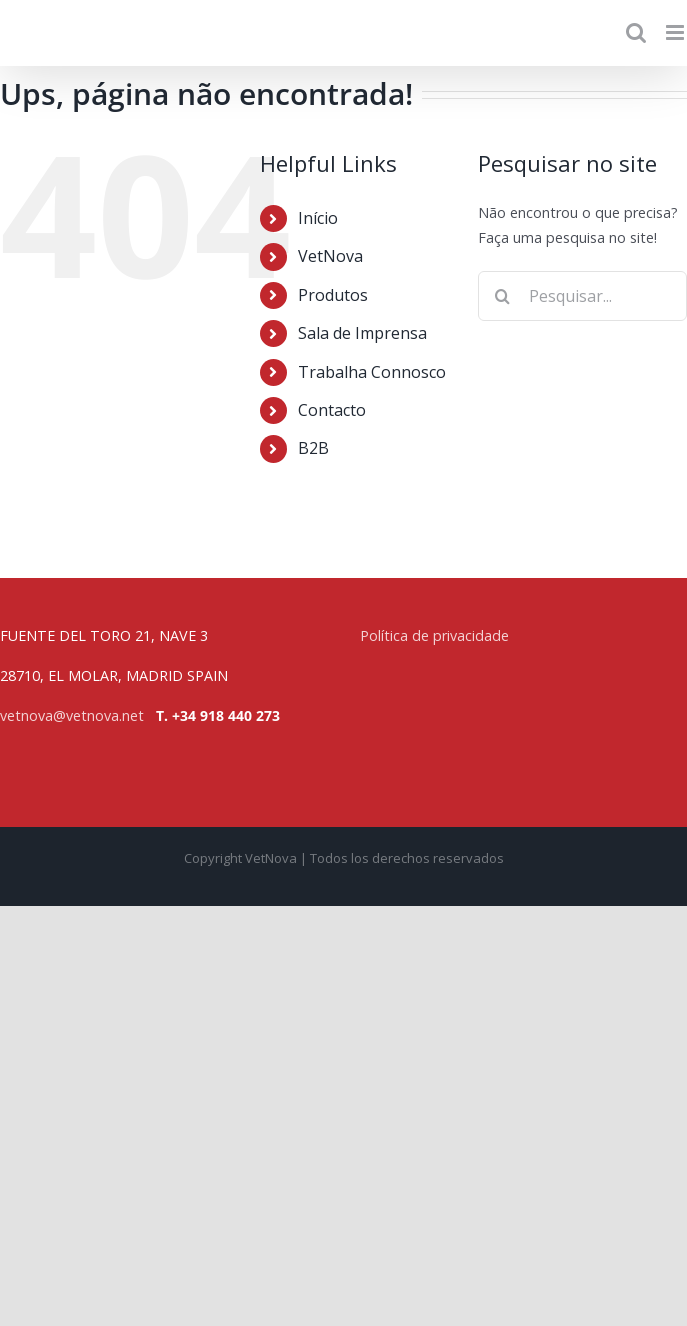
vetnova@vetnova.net (72, 715)
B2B (313, 448)
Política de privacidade (434, 635)
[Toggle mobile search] (636, 32)
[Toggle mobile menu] (676, 32)
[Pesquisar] (503, 296)
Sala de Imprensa (362, 333)
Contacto (332, 410)
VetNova (330, 256)
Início (318, 218)
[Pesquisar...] (582, 296)
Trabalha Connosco (372, 372)
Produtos (333, 295)
